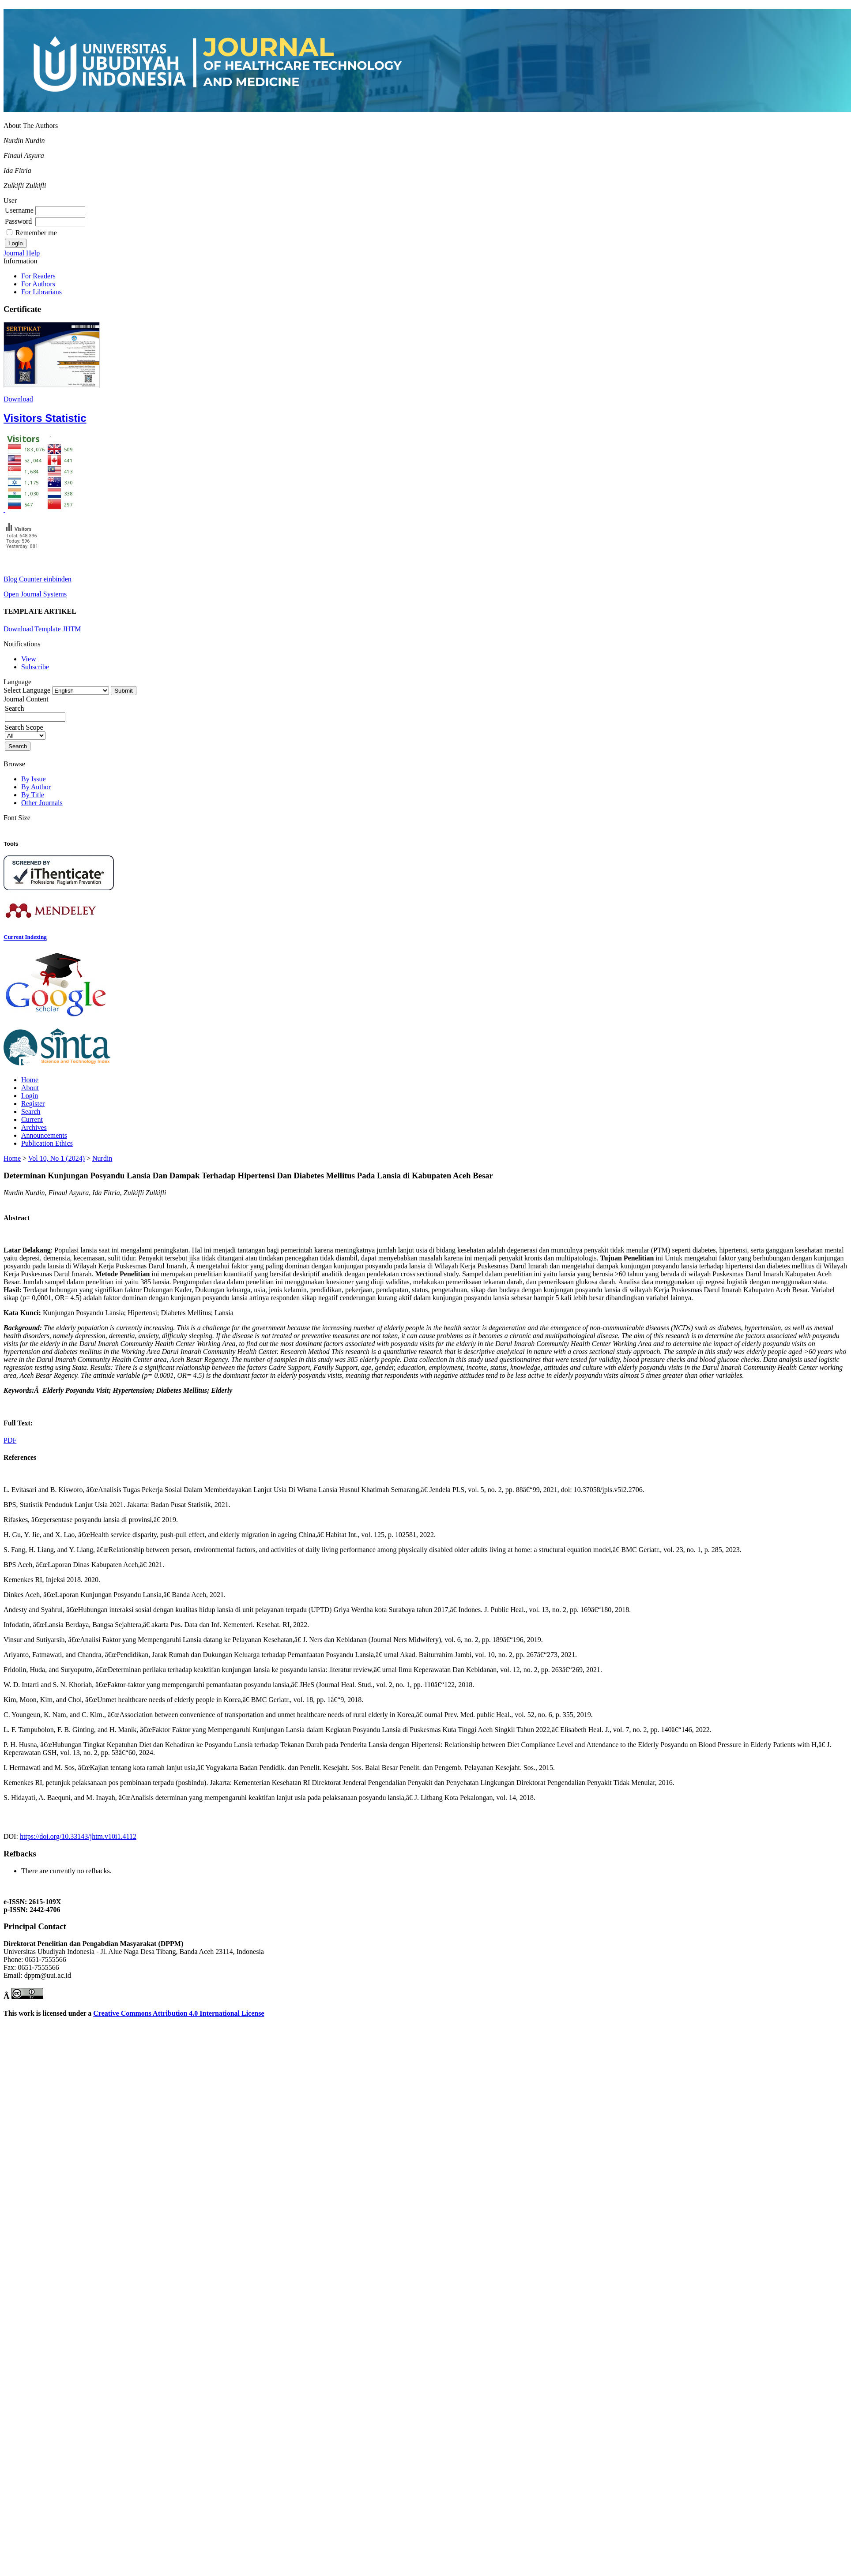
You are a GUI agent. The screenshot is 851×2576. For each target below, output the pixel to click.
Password (18, 221)
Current (32, 1119)
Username (19, 210)
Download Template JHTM (42, 629)
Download (18, 399)
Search (31, 1111)
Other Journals (42, 802)
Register (33, 1103)
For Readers (38, 276)
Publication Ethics (47, 1143)
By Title (32, 795)
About (30, 1087)
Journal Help (22, 253)
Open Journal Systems (35, 594)
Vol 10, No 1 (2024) (56, 1158)
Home (29, 1080)
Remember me (36, 232)
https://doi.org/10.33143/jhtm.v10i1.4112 (78, 1836)
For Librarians (41, 292)
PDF (10, 1440)
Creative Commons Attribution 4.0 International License (178, 2013)
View (28, 659)
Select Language (27, 690)
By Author (36, 787)
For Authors (38, 284)
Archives (34, 1127)
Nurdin (102, 1158)
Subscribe (35, 667)
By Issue (33, 779)
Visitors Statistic (45, 418)
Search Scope (25, 731)
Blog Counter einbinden (38, 579)
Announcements (44, 1135)
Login (29, 1095)
